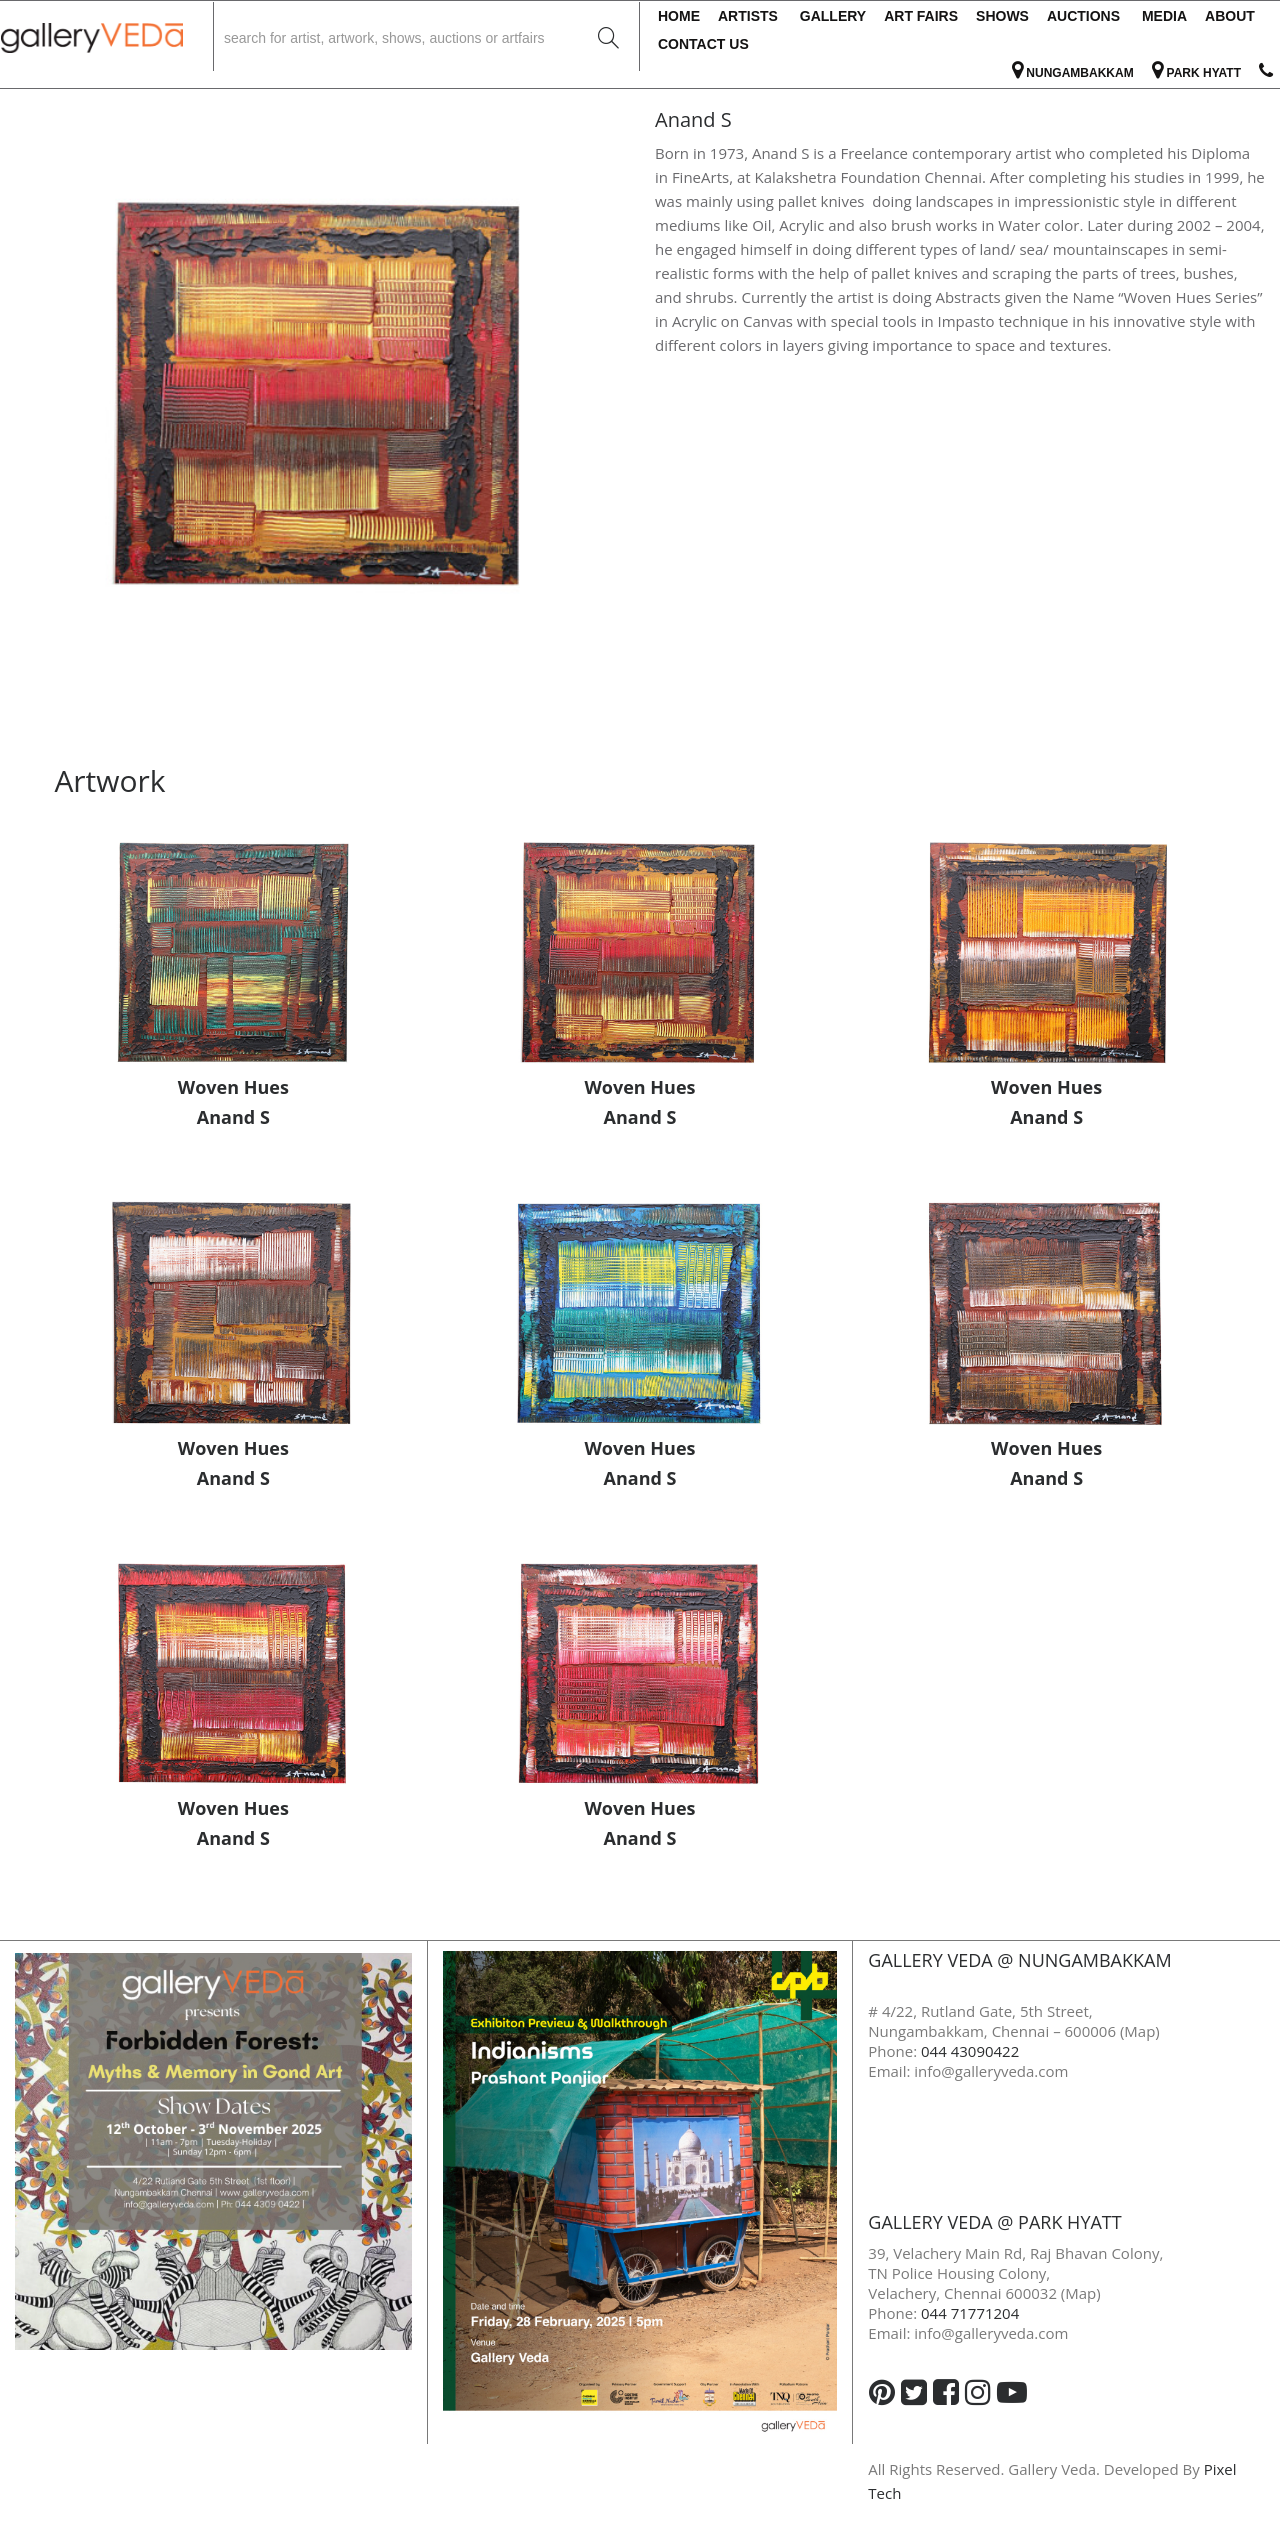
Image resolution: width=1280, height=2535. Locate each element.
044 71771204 (970, 2313)
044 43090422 (970, 2051)
